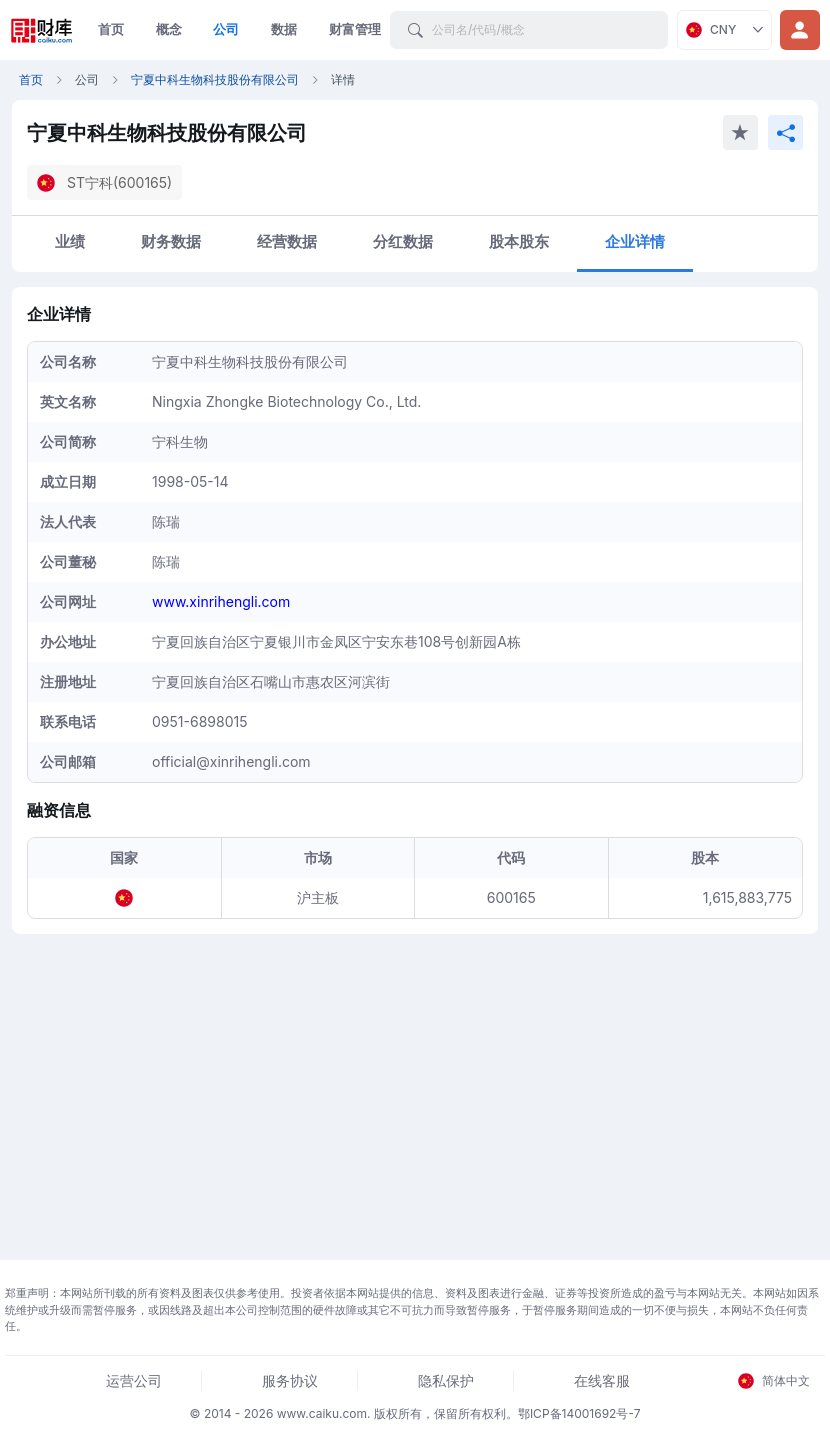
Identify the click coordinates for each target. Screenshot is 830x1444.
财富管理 (355, 29)
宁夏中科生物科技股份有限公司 (215, 79)
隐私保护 (446, 1380)
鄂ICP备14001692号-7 (579, 1413)
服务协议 (290, 1380)
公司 (226, 29)
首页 (111, 29)
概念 (169, 29)
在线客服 (602, 1380)
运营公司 (134, 1380)
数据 (284, 29)
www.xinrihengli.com (221, 601)
